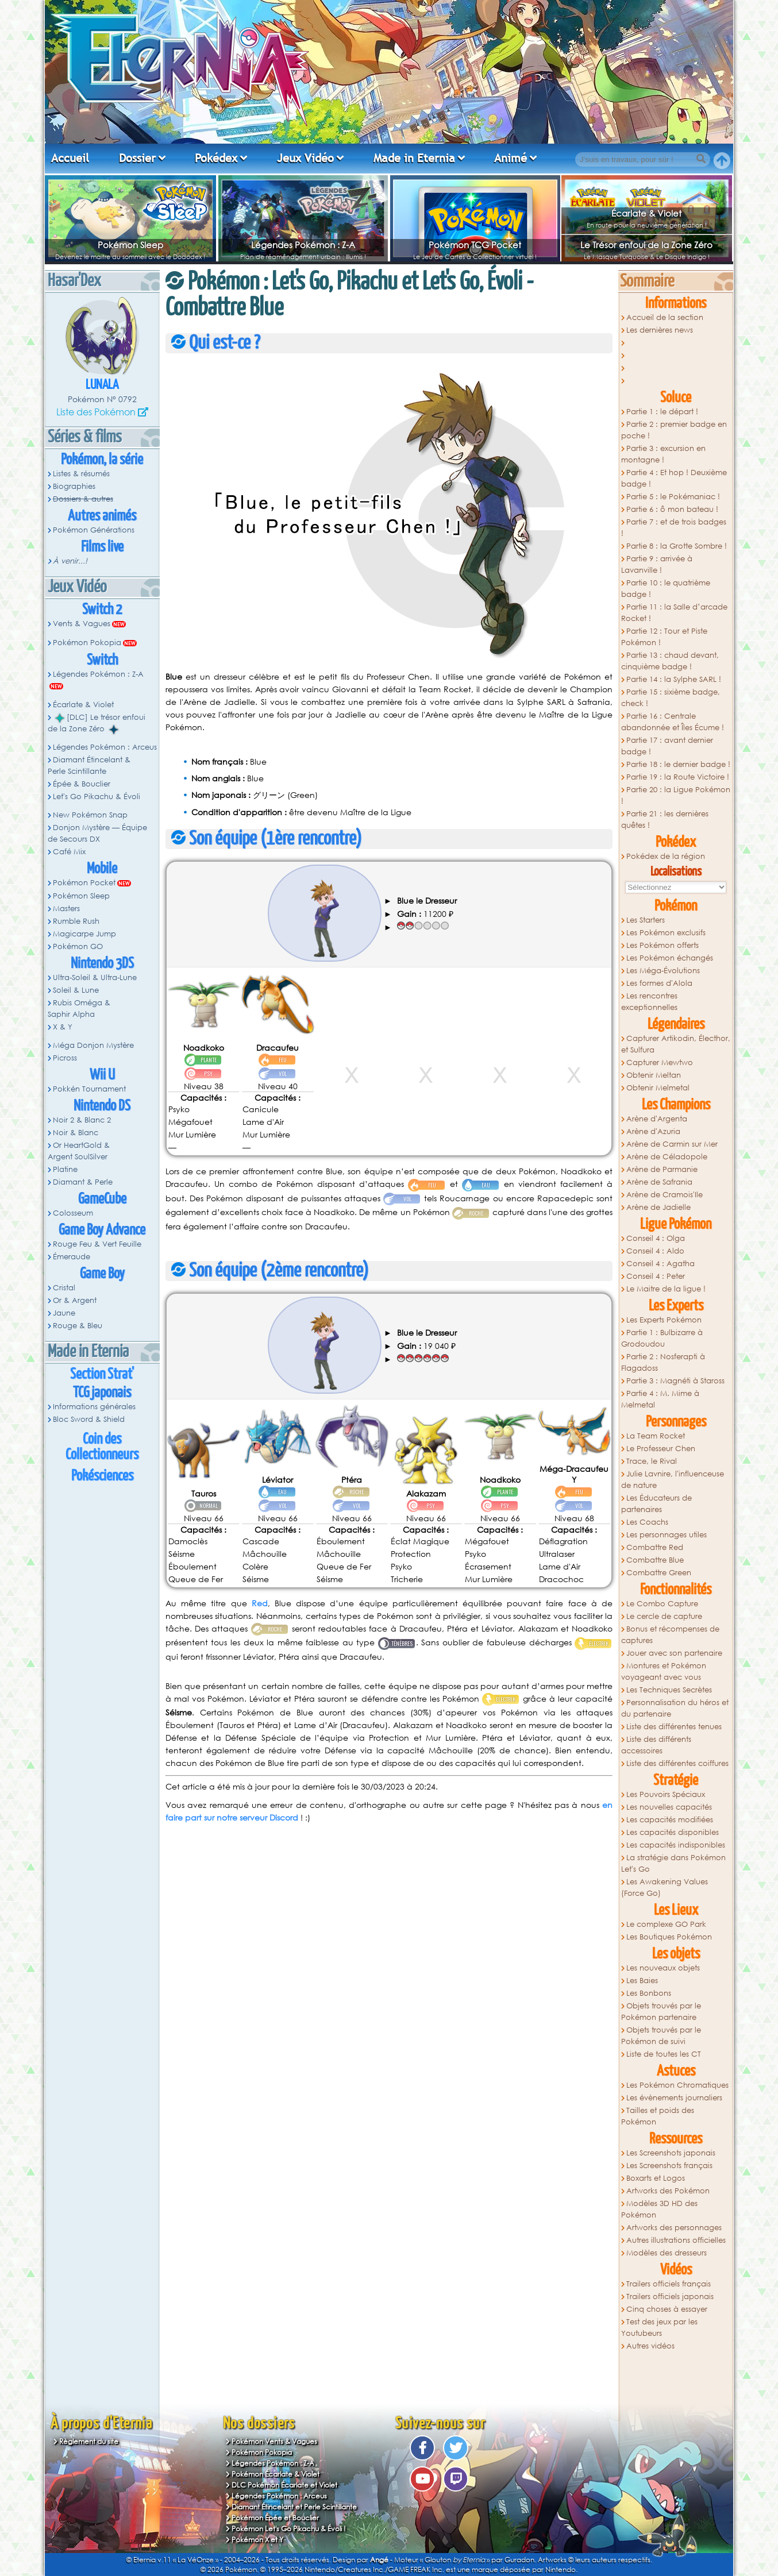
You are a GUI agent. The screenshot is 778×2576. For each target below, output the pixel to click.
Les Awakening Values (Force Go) (664, 1887)
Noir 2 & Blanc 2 (82, 1120)
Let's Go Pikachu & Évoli (96, 796)
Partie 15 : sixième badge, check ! (670, 697)
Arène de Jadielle (658, 1207)
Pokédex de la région (665, 856)
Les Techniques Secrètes (669, 1690)
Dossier (137, 158)
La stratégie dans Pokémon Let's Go (673, 1863)
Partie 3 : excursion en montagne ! (663, 454)
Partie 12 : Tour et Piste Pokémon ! (664, 636)
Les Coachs (647, 1522)
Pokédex (216, 158)
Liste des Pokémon (96, 412)
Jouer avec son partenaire (674, 1653)
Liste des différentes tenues (674, 1727)
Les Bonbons (648, 1993)
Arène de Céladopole (666, 1157)
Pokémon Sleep (130, 244)
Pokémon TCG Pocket (475, 244)
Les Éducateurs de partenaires (656, 1503)
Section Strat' (102, 1374)
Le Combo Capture (662, 1604)
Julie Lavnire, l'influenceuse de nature (672, 1479)
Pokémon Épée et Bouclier (275, 2518)
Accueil (70, 158)
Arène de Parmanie (662, 1169)
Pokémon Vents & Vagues (274, 2441)
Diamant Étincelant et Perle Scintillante (294, 2507)
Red (260, 1603)
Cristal (64, 1288)
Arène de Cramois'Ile (664, 1195)
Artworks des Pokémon (668, 2191)
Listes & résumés (81, 474)
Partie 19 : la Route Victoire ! (677, 777)
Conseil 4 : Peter (655, 1276)
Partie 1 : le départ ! (662, 412)
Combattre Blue (655, 1560)
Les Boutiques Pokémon (669, 1937)
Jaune (64, 1313)
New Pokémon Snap (90, 815)
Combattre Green (658, 1573)
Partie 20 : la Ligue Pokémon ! (675, 795)
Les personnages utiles (666, 1535)
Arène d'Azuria (653, 1131)
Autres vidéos (650, 2346)
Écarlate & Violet (646, 213)
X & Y (62, 1027)
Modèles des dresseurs (666, 2253)
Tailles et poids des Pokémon (657, 2116)
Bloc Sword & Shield (89, 1419)
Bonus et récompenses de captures (670, 1634)
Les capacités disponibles (672, 1832)
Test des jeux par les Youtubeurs (659, 2327)
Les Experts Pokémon (664, 1320)
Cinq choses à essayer (666, 2309)
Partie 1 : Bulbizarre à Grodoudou (662, 1338)
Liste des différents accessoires (656, 1745)
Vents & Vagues (81, 623)
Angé (379, 2560)
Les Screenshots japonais (670, 2153)
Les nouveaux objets (663, 1968)
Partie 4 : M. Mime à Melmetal (660, 1399)
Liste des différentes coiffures (677, 1763)
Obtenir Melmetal (658, 1088)
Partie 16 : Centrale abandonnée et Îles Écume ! (672, 721)
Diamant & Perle (83, 1182)
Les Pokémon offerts (662, 945)
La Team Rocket (655, 1436)
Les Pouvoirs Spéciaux (665, 1794)
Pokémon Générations (93, 530)
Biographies (74, 486)
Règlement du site (88, 2441)
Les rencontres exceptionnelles (649, 1001)
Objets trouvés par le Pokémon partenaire (661, 2011)
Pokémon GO (78, 946)
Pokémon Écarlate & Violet (275, 2474)
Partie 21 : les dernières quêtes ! (664, 819)
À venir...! (70, 561)
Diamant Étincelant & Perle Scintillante (89, 765)
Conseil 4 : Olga (655, 1238)
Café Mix (69, 852)
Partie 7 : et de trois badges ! (673, 527)
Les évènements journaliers (674, 2098)
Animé (510, 158)
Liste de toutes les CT (663, 2054)
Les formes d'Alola (659, 983)
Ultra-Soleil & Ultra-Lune (95, 977)
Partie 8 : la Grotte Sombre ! (676, 546)
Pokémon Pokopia (87, 642)
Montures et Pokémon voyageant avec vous (663, 1671)
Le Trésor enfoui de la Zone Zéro (646, 244)
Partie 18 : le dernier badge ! (678, 764)
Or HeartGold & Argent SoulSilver (79, 1151)
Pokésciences (102, 1476)
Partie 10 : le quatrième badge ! (665, 588)
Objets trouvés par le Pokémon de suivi (661, 2035)
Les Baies (642, 1980)
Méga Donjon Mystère (93, 1045)
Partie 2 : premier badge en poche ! (674, 430)
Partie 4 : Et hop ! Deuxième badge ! (674, 478)
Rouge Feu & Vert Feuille (97, 1244)
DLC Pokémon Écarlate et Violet (284, 2485)
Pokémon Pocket (84, 883)
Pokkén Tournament (89, 1089)
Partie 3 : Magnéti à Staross (675, 1381)
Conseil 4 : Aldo (655, 1251)
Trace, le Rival (651, 1461)
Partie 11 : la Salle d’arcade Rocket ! (674, 612)
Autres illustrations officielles (676, 2240)
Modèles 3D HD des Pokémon (659, 2209)
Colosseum (73, 1213)
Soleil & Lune (76, 990)
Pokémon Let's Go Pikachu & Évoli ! (289, 2528)
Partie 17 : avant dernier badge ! (667, 746)
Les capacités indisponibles (675, 1845)
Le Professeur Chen (660, 1448)
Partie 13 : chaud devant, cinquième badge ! (670, 661)
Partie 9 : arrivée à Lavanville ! (656, 564)
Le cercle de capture (664, 1616)
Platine (65, 1169)
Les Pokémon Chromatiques (677, 2085)
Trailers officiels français (668, 2284)
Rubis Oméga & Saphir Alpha (79, 1008)
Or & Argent (75, 1300)
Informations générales (94, 1407)
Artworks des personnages (674, 2227)
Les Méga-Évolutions (663, 970)
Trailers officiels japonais (670, 2296)
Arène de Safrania (659, 1182)
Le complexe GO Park (666, 1924)
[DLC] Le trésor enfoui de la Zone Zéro (96, 723)
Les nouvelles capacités (669, 1807)
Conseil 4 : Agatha (660, 1263)
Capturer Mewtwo (659, 1062)
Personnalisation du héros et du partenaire (675, 1708)
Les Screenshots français (669, 2165)
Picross (65, 1058)
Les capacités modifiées (669, 1820)
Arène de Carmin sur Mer (672, 1144)
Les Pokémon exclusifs (666, 933)
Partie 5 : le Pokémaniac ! (673, 497)
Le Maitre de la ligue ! (666, 1289)
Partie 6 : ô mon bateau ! (672, 509)
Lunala (102, 385)
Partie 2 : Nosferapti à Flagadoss (663, 1362)
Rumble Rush (76, 921)
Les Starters (645, 920)
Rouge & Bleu (77, 1326)
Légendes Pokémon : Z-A (303, 244)
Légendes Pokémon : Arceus (105, 747)
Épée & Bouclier (81, 784)
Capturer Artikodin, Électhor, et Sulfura (675, 1044)
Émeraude (71, 1257)
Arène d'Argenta (656, 1119)
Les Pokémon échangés (669, 958)
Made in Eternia (414, 158)
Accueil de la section (664, 317)
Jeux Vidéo (305, 158)
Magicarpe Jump (84, 934)
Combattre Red (654, 1547)
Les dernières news (659, 330)
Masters (66, 908)
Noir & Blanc (75, 1132)
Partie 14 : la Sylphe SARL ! (673, 679)
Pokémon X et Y (257, 2539)
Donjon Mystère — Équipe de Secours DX (97, 833)
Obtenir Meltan (653, 1075)
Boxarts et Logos (655, 2178)
